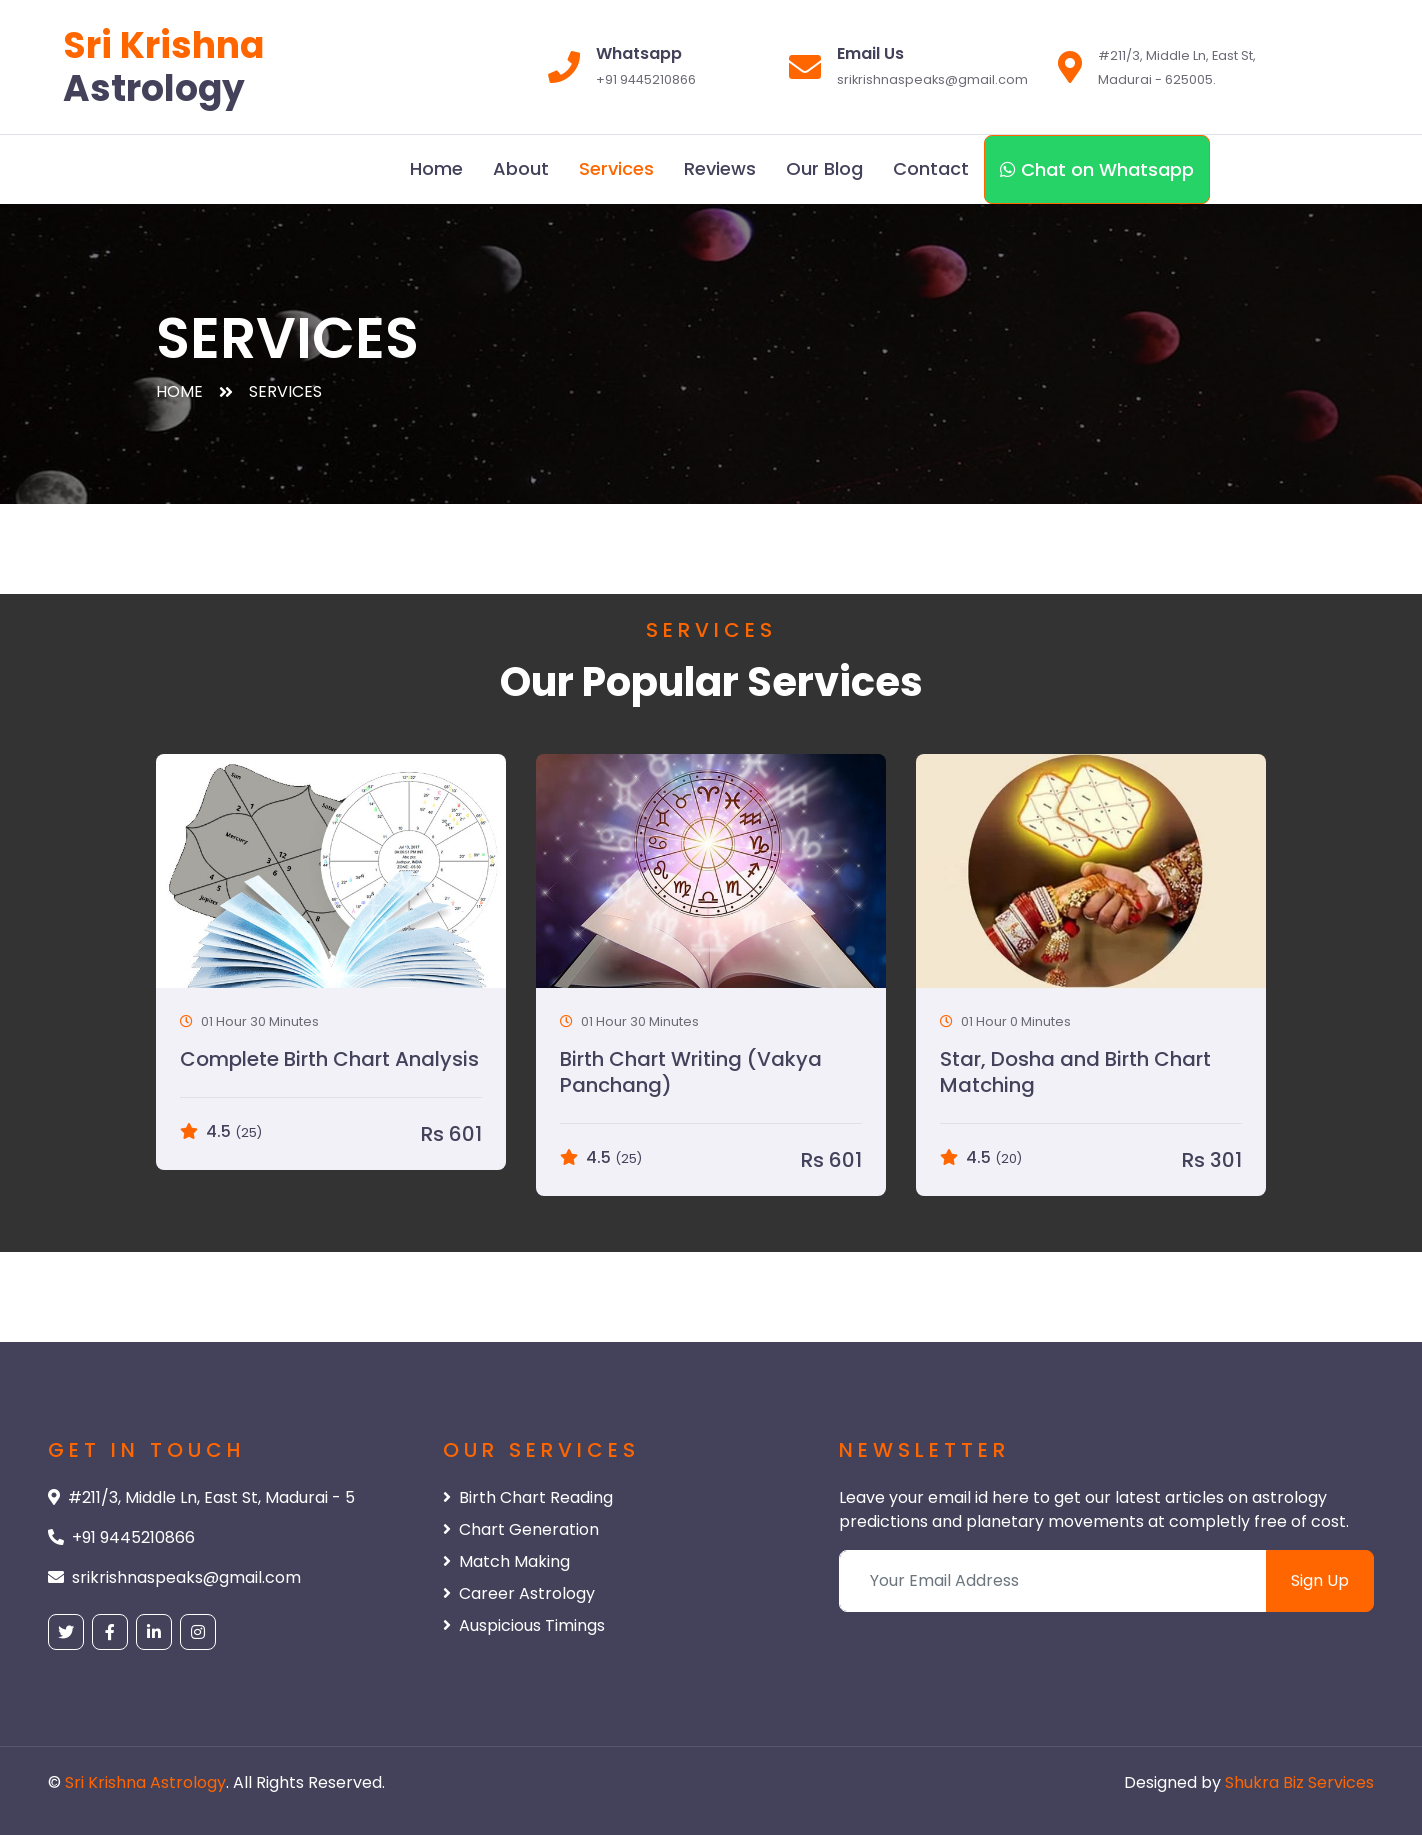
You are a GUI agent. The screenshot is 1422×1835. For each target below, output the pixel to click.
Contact (931, 168)
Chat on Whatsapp (1097, 169)
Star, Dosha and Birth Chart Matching (1075, 1072)
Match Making (506, 1561)
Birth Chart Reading (528, 1497)
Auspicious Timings (524, 1625)
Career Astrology (519, 1593)
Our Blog (824, 168)
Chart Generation (521, 1529)
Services (616, 168)
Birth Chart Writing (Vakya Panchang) (691, 1072)
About (521, 168)
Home (436, 168)
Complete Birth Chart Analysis (329, 1059)
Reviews (720, 168)
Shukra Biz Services (1299, 1782)
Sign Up (1320, 1580)
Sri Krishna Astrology (145, 1782)
